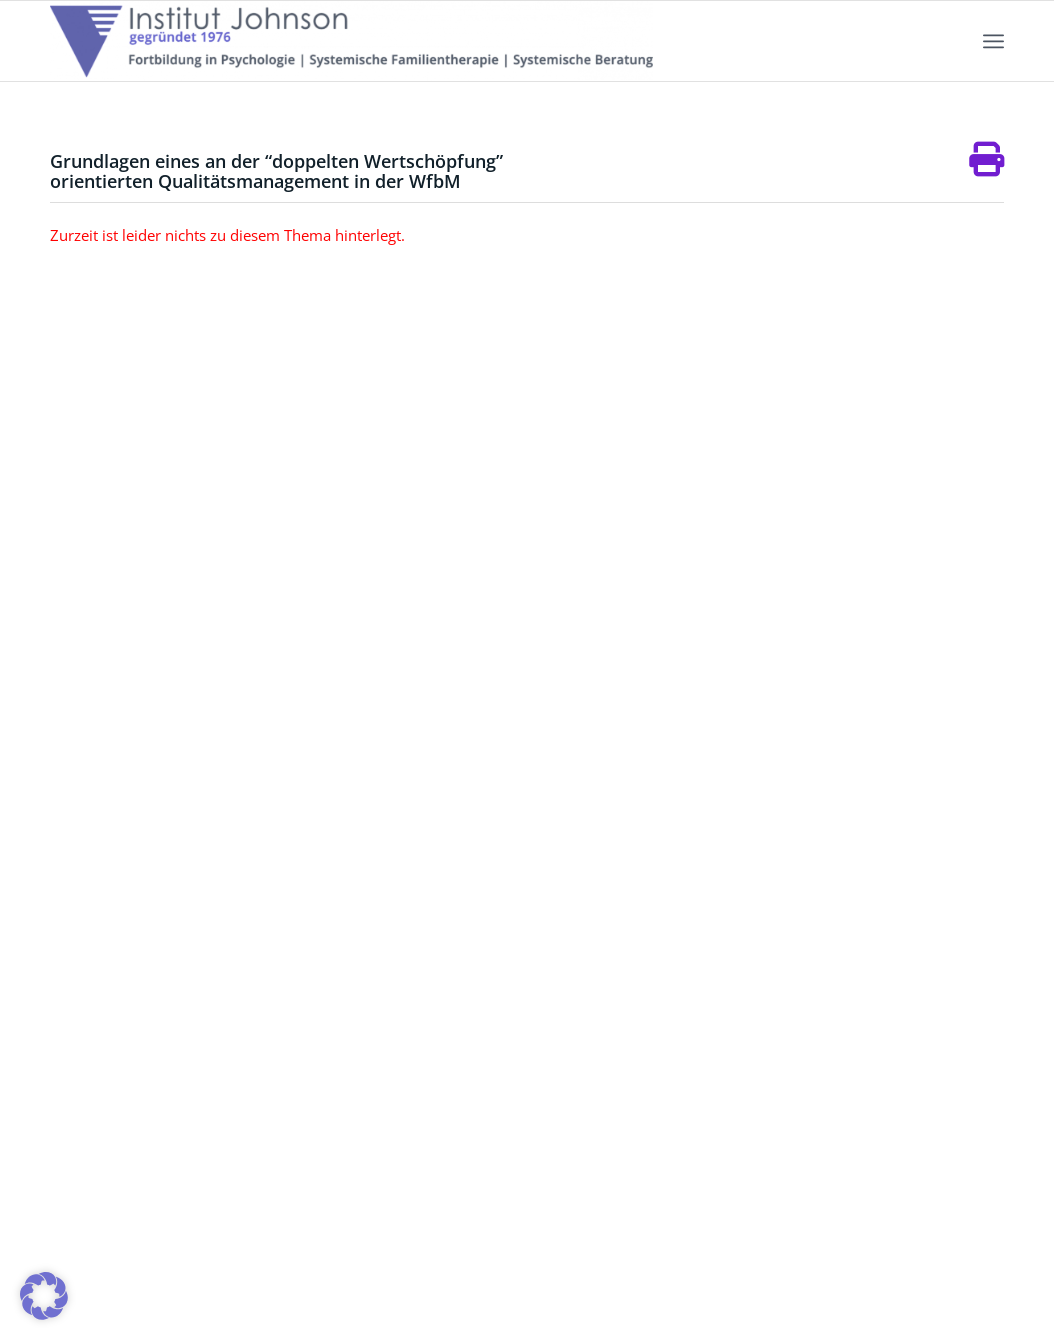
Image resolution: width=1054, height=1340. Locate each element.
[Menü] (993, 41)
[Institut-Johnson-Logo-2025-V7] (351, 41)
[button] (44, 1296)
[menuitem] (993, 41)
